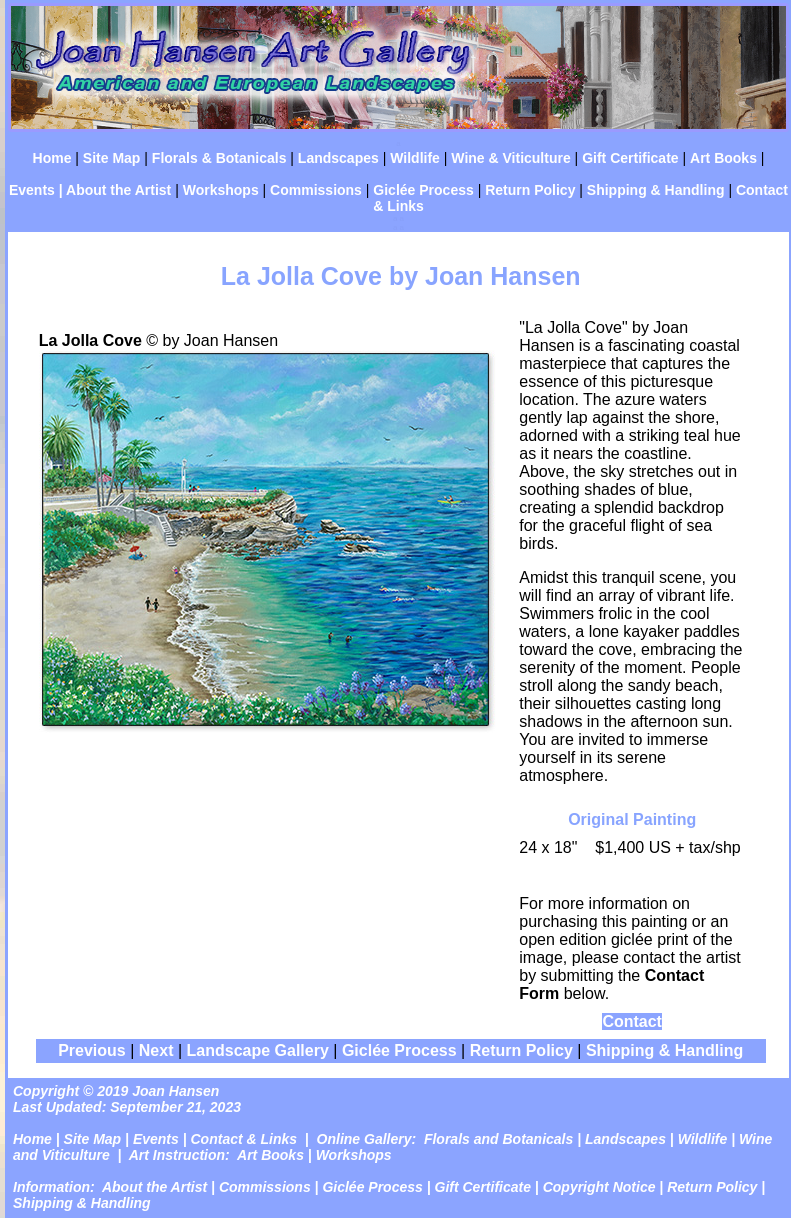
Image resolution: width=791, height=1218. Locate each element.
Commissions (316, 190)
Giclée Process (423, 190)
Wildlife (415, 158)
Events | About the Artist (90, 190)
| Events (150, 1139)
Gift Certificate (630, 158)
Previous (92, 1050)
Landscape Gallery (258, 1050)
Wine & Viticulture (510, 158)
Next (158, 1050)
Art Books (723, 158)
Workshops (221, 190)
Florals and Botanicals (498, 1139)
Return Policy (530, 190)
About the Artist (154, 1187)
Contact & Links (244, 1139)
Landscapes (338, 158)
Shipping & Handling (656, 190)
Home (52, 158)
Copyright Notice (599, 1187)
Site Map (112, 158)
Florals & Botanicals (219, 158)
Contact (632, 1021)
